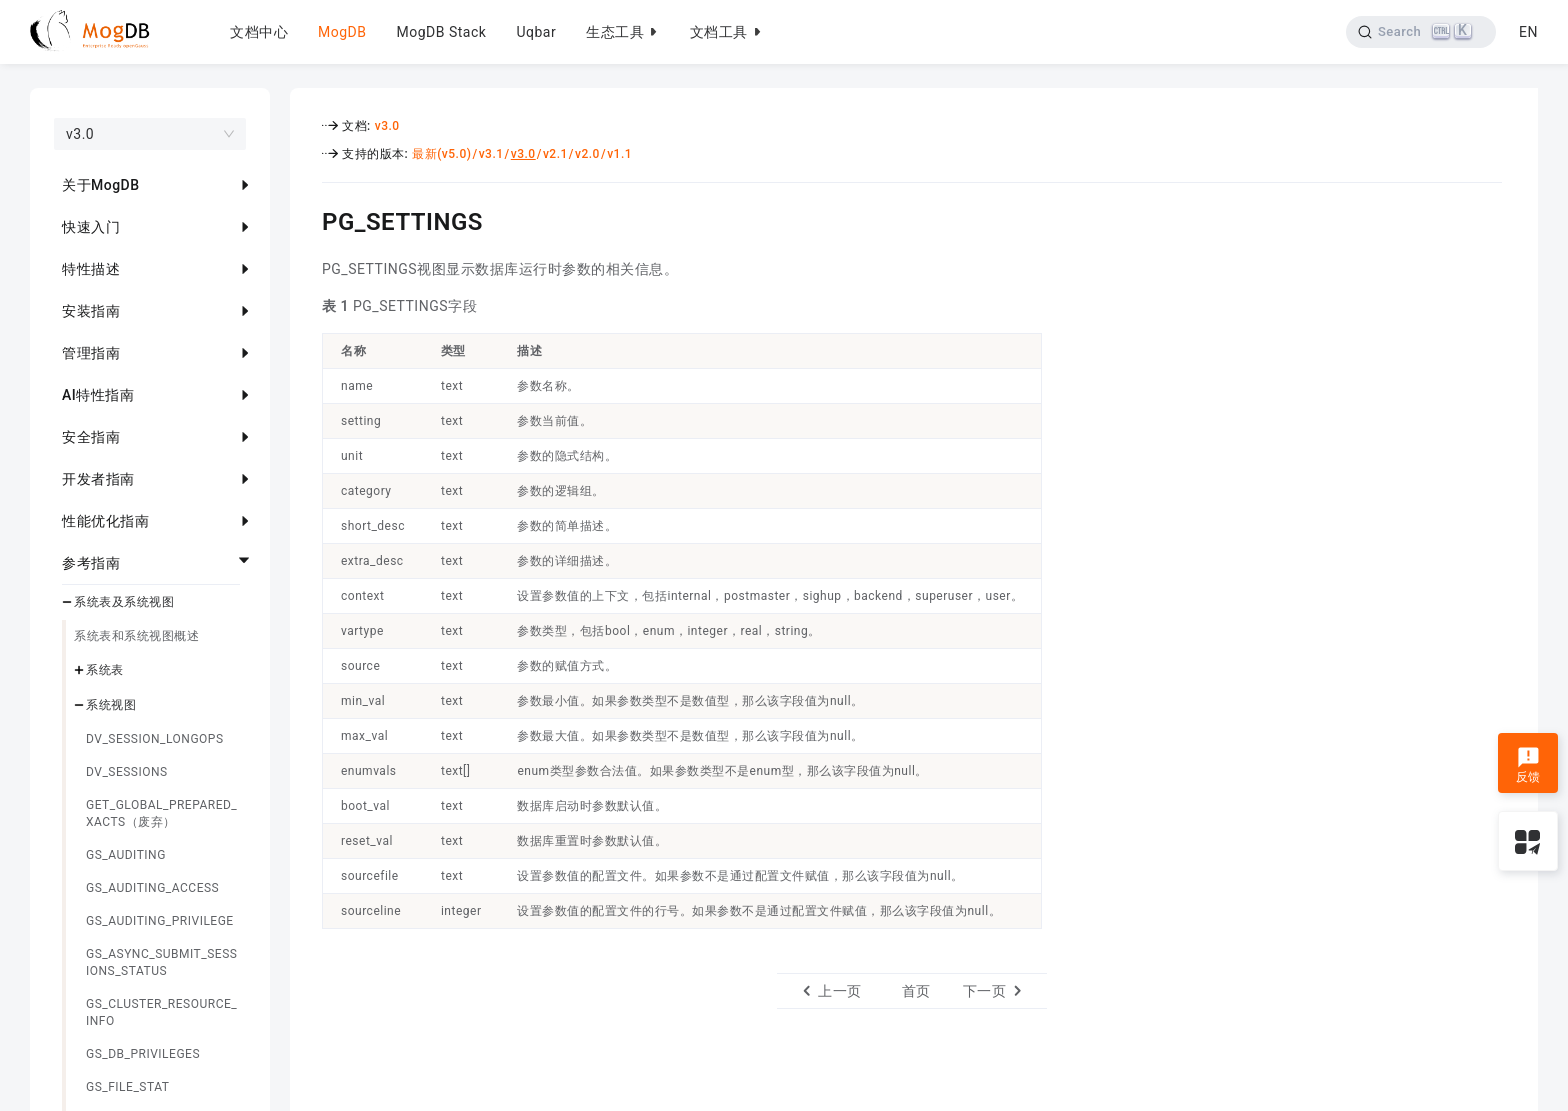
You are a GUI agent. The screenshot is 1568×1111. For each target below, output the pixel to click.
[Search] (1421, 32)
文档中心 (259, 32)
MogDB (342, 32)
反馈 (1528, 765)
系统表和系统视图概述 (136, 636)
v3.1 (491, 154)
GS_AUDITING (126, 855)
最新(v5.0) (441, 154)
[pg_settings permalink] (307, 219)
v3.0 (387, 126)
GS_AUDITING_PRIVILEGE (160, 921)
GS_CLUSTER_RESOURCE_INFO (161, 1012)
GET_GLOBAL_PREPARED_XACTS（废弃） (161, 813)
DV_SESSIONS (127, 772)
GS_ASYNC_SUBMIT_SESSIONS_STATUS (161, 962)
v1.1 (619, 154)
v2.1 (555, 154)
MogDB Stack (441, 32)
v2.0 (587, 154)
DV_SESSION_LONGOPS (155, 739)
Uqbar (536, 32)
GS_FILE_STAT (127, 1087)
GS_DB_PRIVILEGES (143, 1054)
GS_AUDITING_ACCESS (152, 888)
